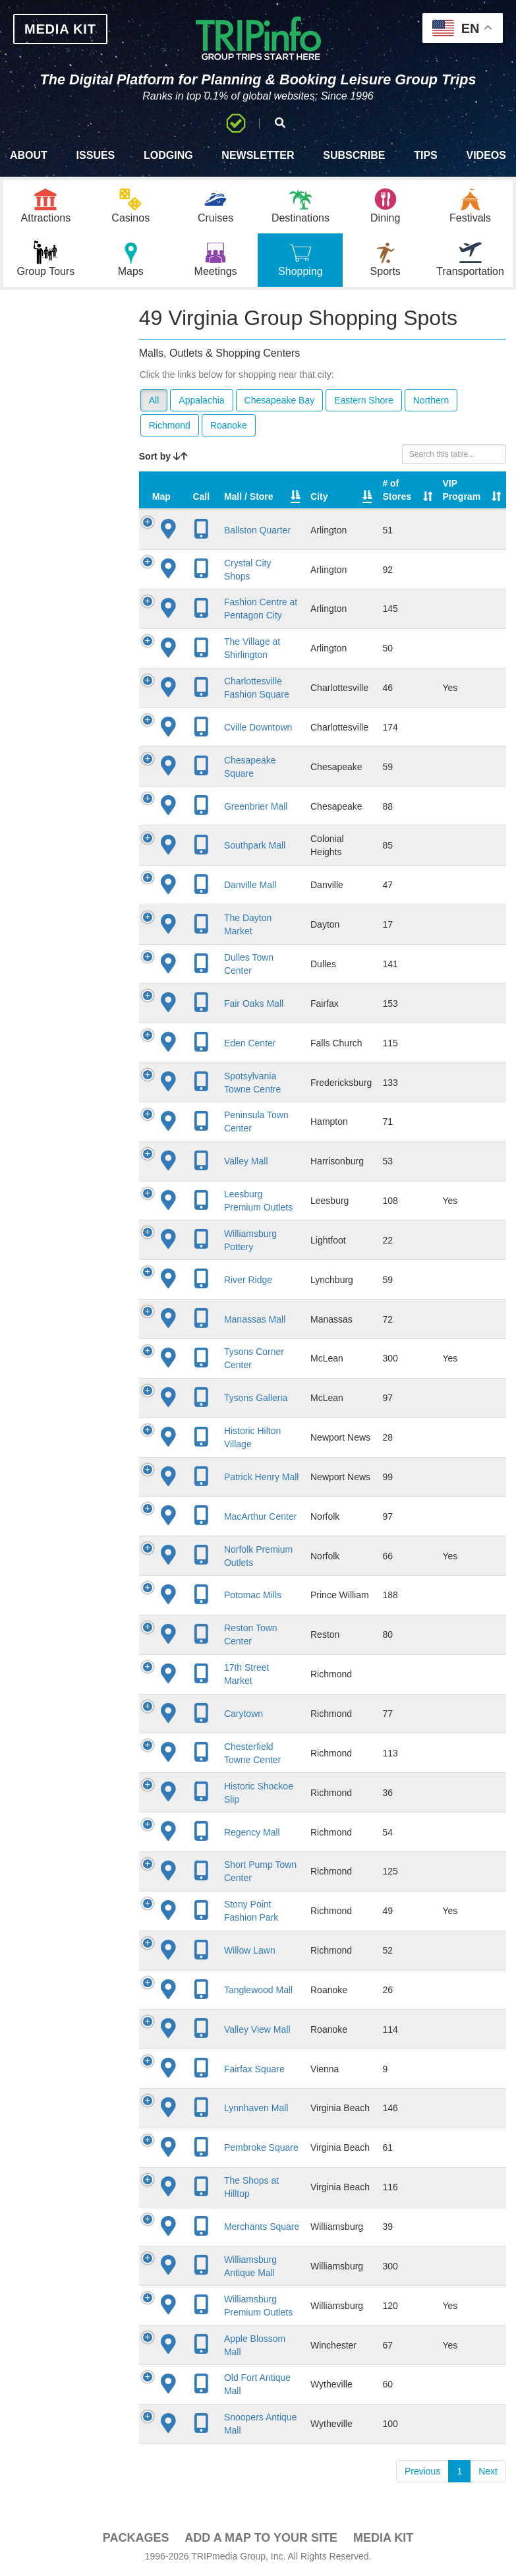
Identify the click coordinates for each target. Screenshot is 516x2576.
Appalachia (201, 400)
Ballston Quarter (257, 530)
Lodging (168, 155)
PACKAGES (136, 2537)
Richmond (169, 425)
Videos (485, 155)
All (154, 400)
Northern (431, 400)
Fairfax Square (254, 2069)
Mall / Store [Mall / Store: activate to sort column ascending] (248, 496)
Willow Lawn (249, 1950)
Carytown (243, 1713)
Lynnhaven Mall (256, 2108)
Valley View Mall (257, 2029)
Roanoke (228, 425)
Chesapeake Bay (279, 400)
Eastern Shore (363, 400)
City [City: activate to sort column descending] (319, 496)
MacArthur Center (260, 1516)
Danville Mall (250, 885)
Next (488, 2471)
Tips (426, 155)
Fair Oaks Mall (253, 1003)
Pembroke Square (261, 2147)
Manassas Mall (254, 1319)
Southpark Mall (254, 845)
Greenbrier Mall (255, 806)
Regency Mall (252, 1832)
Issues (95, 155)
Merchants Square (261, 2226)
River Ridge (248, 1279)
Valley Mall (246, 1161)
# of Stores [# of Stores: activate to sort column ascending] (396, 490)
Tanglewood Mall (258, 1990)
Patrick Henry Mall (261, 1477)
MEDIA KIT (60, 29)
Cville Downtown (258, 727)
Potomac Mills (252, 1595)
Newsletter (257, 155)
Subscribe (354, 155)
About (28, 155)
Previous (422, 2471)
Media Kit (383, 2537)
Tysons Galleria (255, 1398)
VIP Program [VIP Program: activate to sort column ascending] (462, 490)
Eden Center (250, 1043)
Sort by (163, 456)
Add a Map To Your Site (261, 2537)
